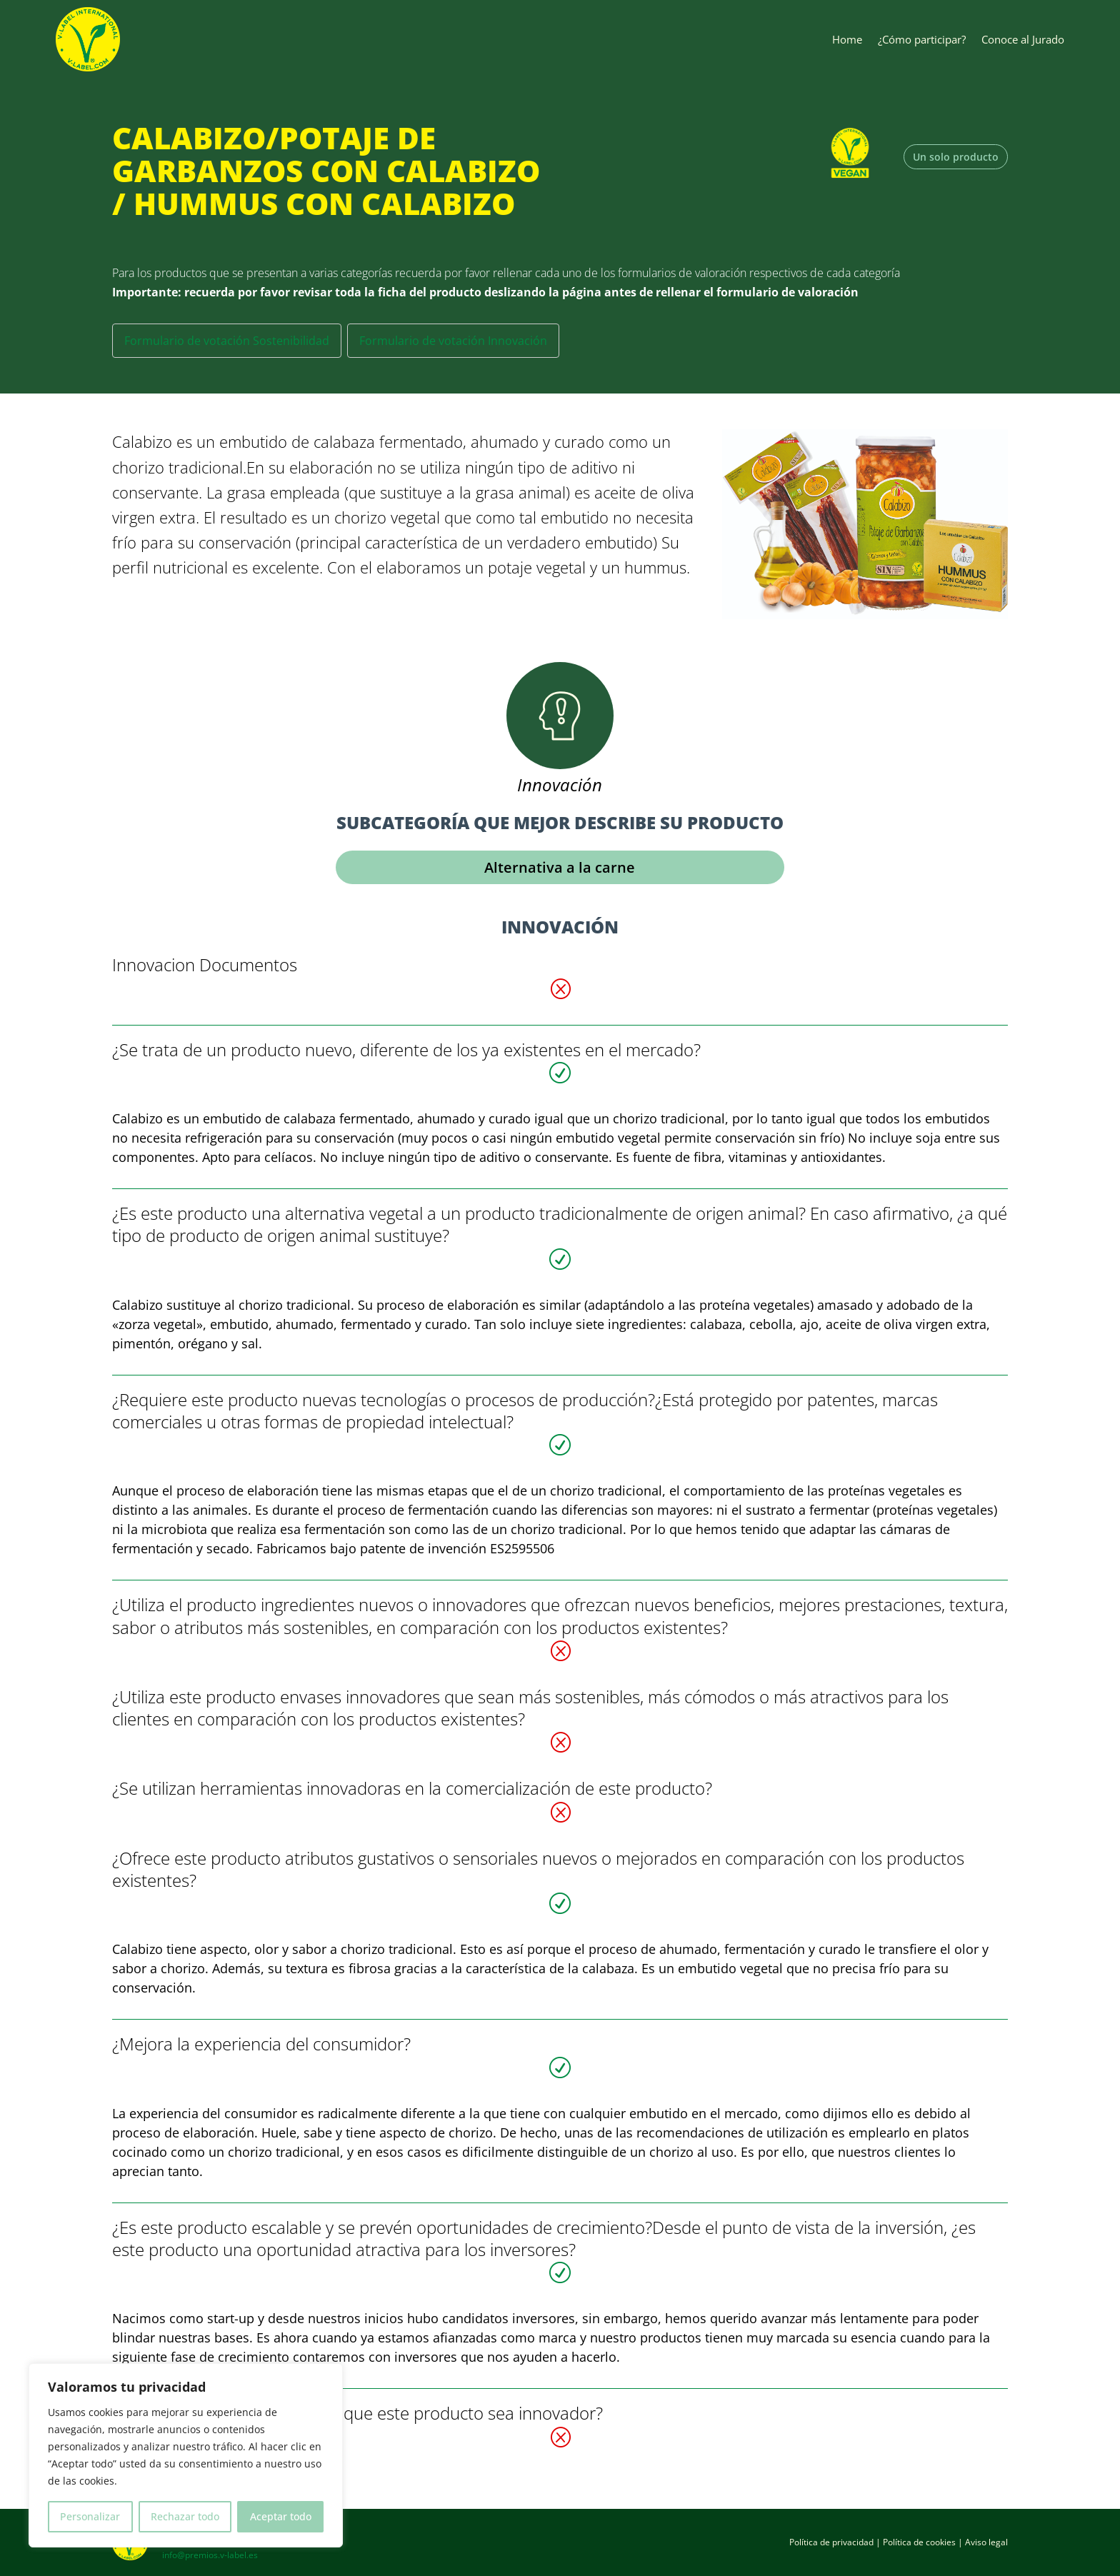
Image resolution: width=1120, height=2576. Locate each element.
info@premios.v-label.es (210, 2555)
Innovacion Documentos (204, 964)
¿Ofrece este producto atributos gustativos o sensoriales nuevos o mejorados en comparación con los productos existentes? (538, 1869)
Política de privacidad (831, 2542)
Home (847, 39)
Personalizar (90, 2516)
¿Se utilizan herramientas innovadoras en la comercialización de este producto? (412, 1788)
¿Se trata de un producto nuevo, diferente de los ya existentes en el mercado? (406, 1049)
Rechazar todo (185, 2516)
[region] (186, 2455)
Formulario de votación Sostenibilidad (226, 341)
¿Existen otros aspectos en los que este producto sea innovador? (357, 2413)
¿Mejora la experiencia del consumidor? (261, 2043)
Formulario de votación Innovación (453, 341)
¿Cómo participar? (922, 39)
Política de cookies (919, 2542)
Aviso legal (986, 2542)
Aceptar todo (280, 2516)
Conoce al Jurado (1022, 39)
